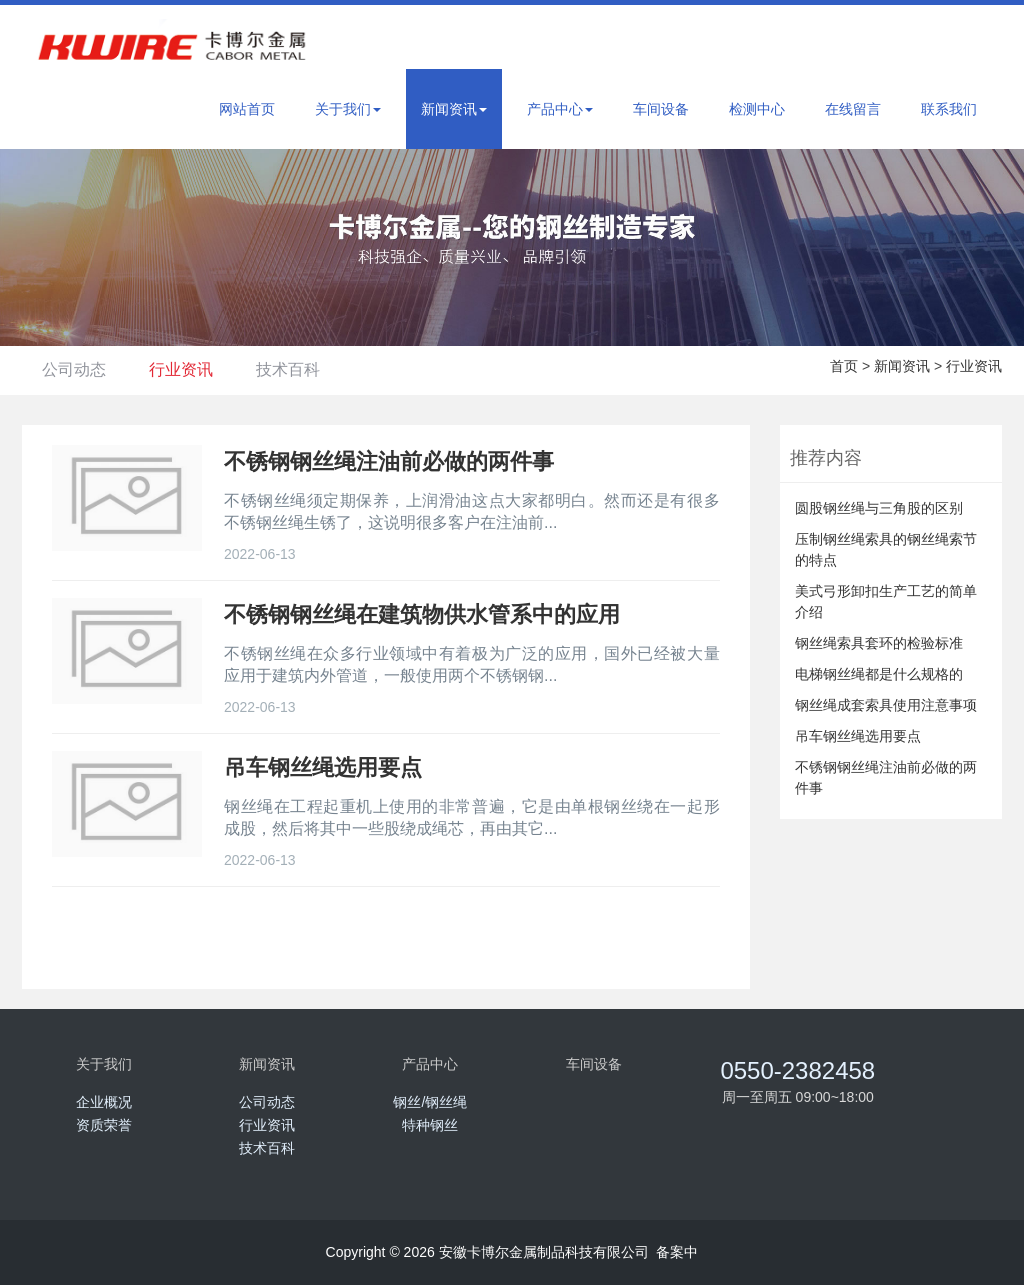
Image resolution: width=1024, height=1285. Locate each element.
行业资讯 (197, 369)
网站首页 (247, 109)
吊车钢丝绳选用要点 (858, 736)
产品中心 (560, 109)
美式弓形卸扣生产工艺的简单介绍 (886, 601)
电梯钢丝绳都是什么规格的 (879, 674)
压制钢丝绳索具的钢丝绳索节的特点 (886, 549)
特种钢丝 (430, 1125)
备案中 (677, 1252)
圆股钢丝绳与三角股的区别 (879, 508)
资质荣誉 (104, 1125)
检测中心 (757, 109)
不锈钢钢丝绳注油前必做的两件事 (886, 777)
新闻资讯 (454, 109)
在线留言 (853, 109)
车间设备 (661, 109)
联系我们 (949, 109)
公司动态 (79, 369)
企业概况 (104, 1102)
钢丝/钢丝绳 (430, 1102)
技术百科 (315, 369)
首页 (844, 366)
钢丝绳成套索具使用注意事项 (886, 705)
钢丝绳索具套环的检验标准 (879, 643)
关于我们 (348, 109)
